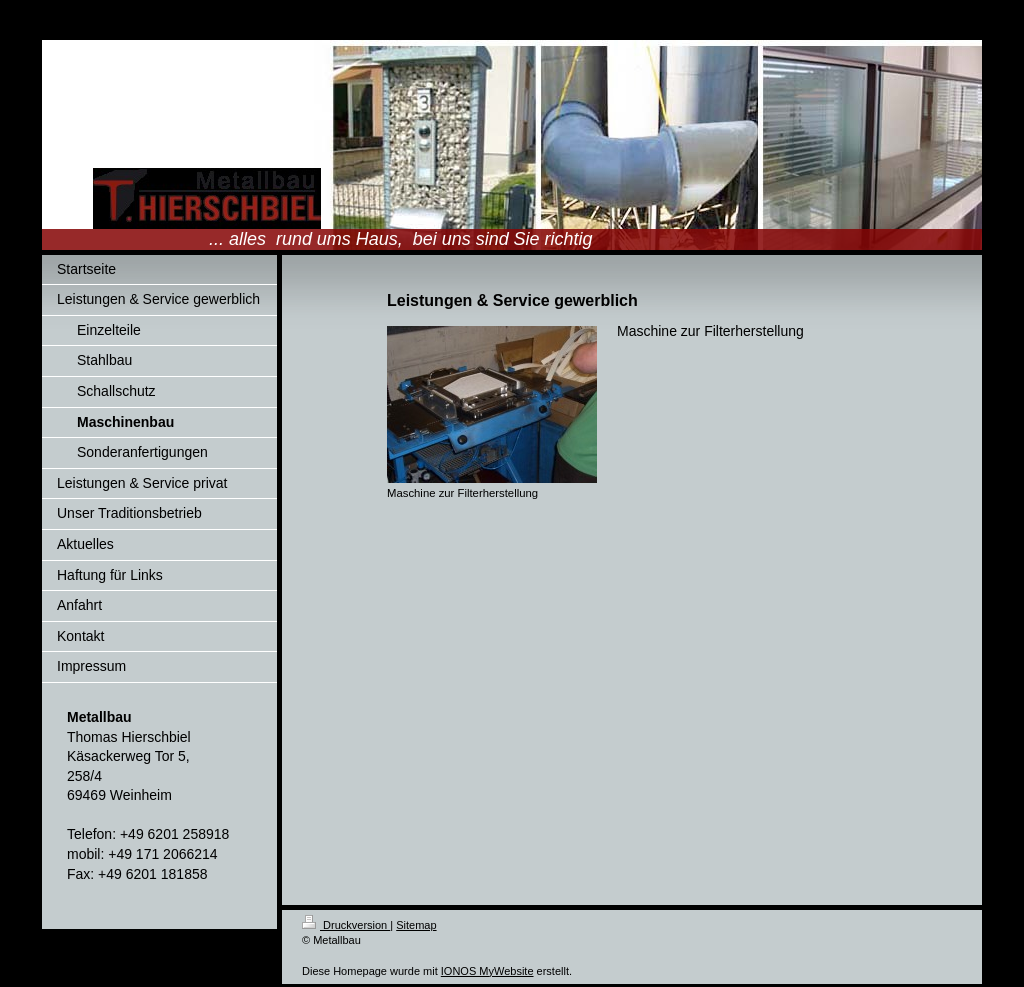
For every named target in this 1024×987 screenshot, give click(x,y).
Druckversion (346, 925)
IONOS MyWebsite (487, 971)
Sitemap (416, 925)
